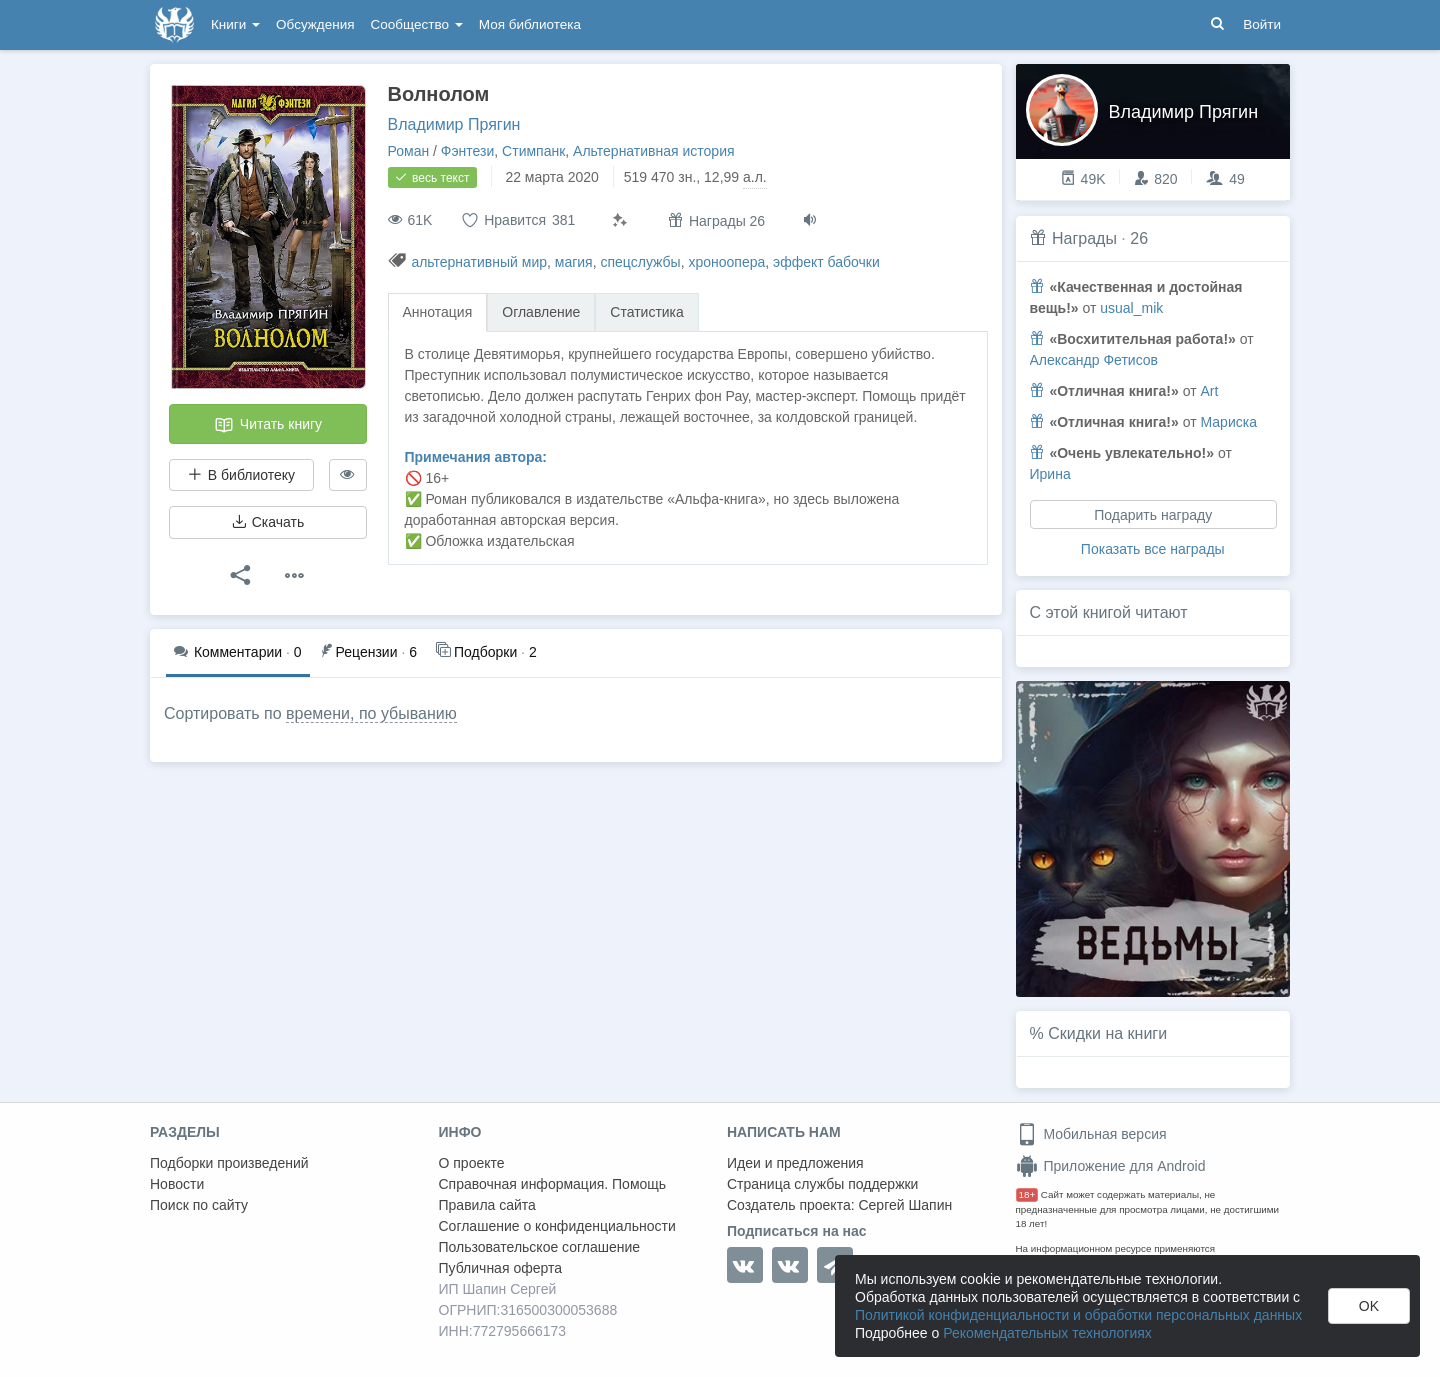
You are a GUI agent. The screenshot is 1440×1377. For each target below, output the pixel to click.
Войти (1262, 24)
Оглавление (541, 312)
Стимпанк (533, 151)
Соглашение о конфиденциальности (557, 1226)
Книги (235, 24)
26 (1139, 238)
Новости (177, 1184)
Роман (409, 151)
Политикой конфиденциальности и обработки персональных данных (1078, 1315)
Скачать (268, 522)
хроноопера (726, 262)
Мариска (1228, 422)
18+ (1027, 1194)
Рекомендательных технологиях (1047, 1333)
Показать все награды (1153, 549)
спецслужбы (640, 262)
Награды (1084, 238)
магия (574, 262)
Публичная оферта (501, 1268)
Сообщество (417, 24)
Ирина (1050, 474)
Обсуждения (315, 24)
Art (1209, 391)
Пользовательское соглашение (540, 1247)
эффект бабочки (826, 262)
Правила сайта (487, 1205)
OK (1369, 1306)
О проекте (472, 1163)
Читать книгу (268, 425)
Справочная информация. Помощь (553, 1184)
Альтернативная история (653, 151)
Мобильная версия (1091, 1134)
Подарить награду (1153, 515)
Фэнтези (468, 151)
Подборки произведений (229, 1163)
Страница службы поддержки (822, 1184)
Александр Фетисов (1094, 360)
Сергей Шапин (905, 1205)
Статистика (647, 312)
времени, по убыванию (371, 713)
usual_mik (1131, 308)
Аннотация (438, 312)
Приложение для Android (1111, 1166)
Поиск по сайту (199, 1205)
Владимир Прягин (454, 124)
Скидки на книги (1107, 1033)
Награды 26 (716, 220)
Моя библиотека (530, 24)
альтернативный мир (479, 262)
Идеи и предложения (795, 1163)
